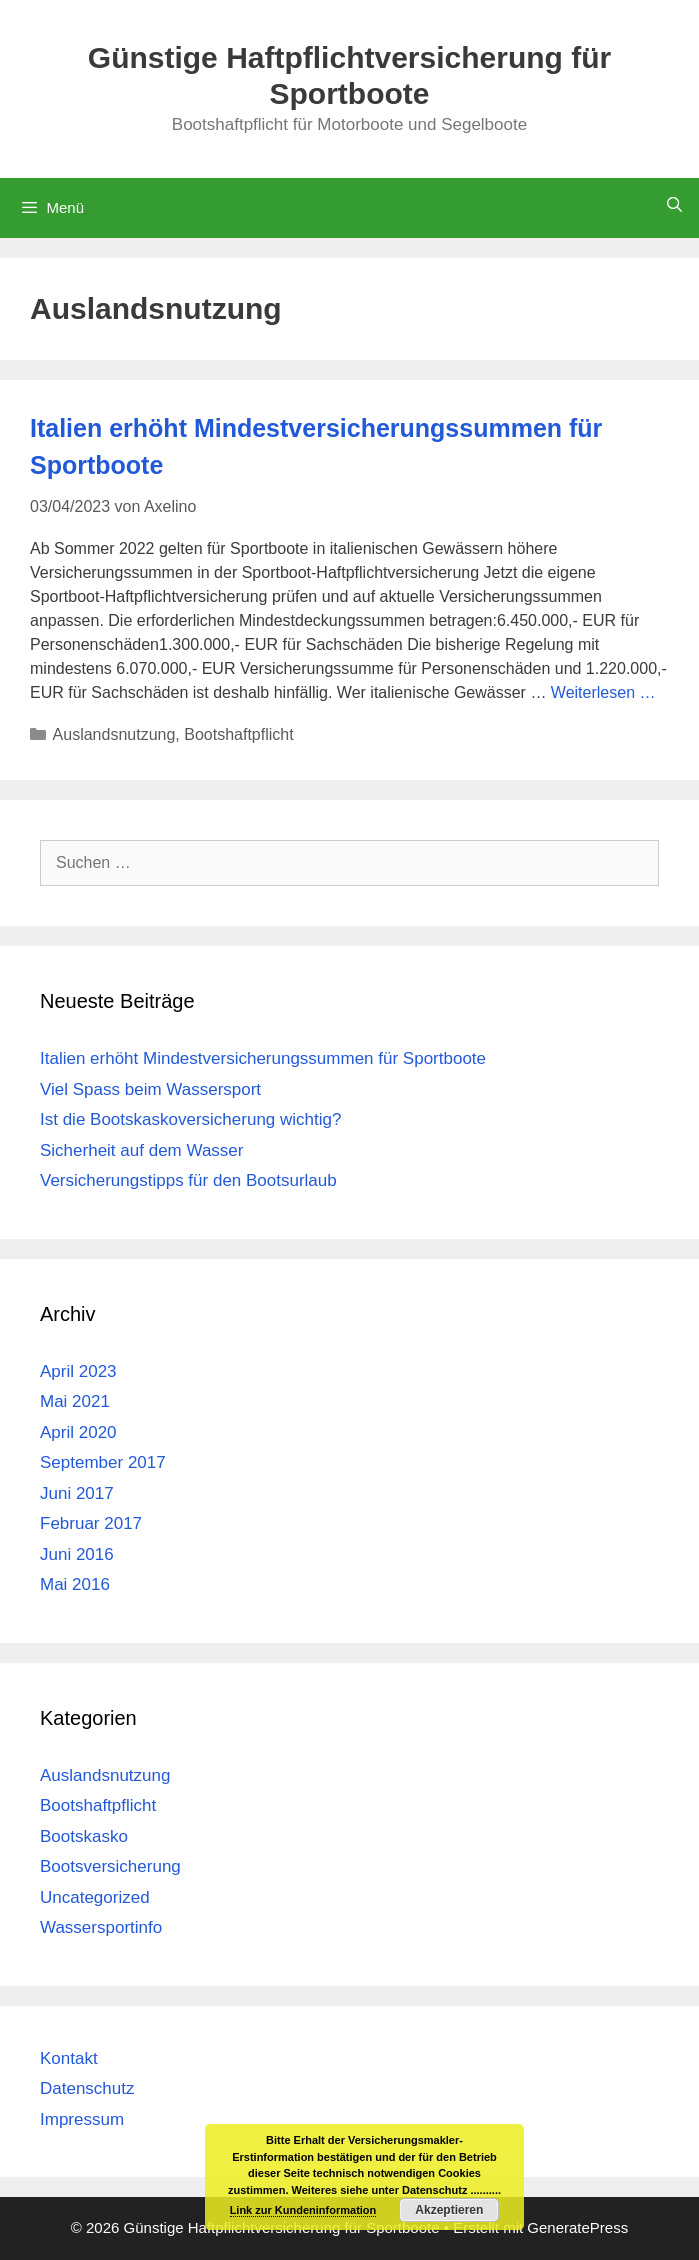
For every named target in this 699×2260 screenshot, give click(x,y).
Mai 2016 (75, 1584)
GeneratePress (577, 2227)
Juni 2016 (77, 1554)
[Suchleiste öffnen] (674, 204)
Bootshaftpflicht (238, 734)
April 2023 (78, 1371)
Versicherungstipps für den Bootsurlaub (188, 1180)
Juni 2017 (77, 1493)
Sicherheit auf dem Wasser (141, 1150)
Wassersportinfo (101, 1927)
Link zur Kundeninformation (303, 2210)
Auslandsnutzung (114, 734)
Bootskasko (84, 1836)
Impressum (82, 2119)
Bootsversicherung (110, 1866)
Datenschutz (87, 2088)
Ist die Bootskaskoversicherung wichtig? (190, 1119)
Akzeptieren (449, 2210)
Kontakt (69, 2058)
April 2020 (78, 1432)
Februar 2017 (91, 1523)
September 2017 (103, 1462)
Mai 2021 (75, 1401)
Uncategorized (95, 1897)
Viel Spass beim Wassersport (150, 1089)
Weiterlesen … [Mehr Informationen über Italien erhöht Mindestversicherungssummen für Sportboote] (603, 692)
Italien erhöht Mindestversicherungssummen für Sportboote (263, 1058)
